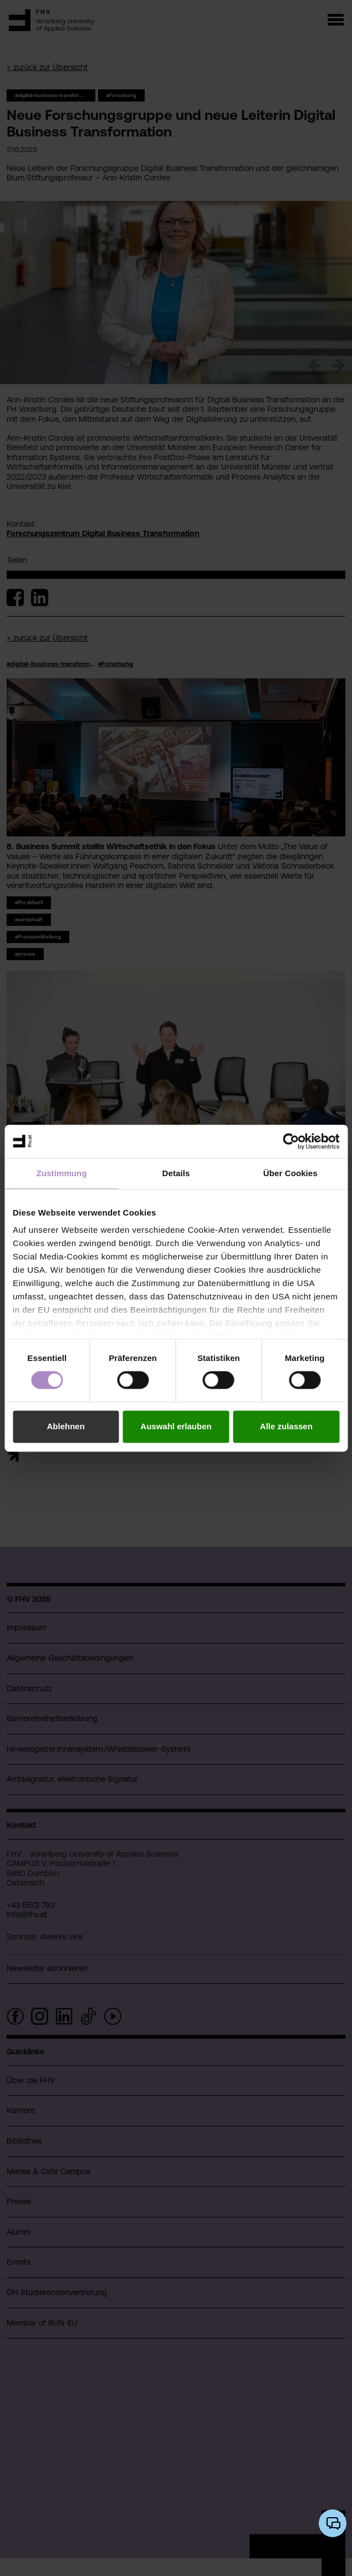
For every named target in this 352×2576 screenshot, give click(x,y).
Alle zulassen (286, 1426)
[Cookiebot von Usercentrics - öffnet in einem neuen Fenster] (290, 1141)
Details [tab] (176, 1173)
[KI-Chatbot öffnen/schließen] (332, 2523)
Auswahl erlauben (175, 1426)
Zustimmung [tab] (62, 1173)
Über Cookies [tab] (290, 1173)
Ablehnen (66, 1426)
